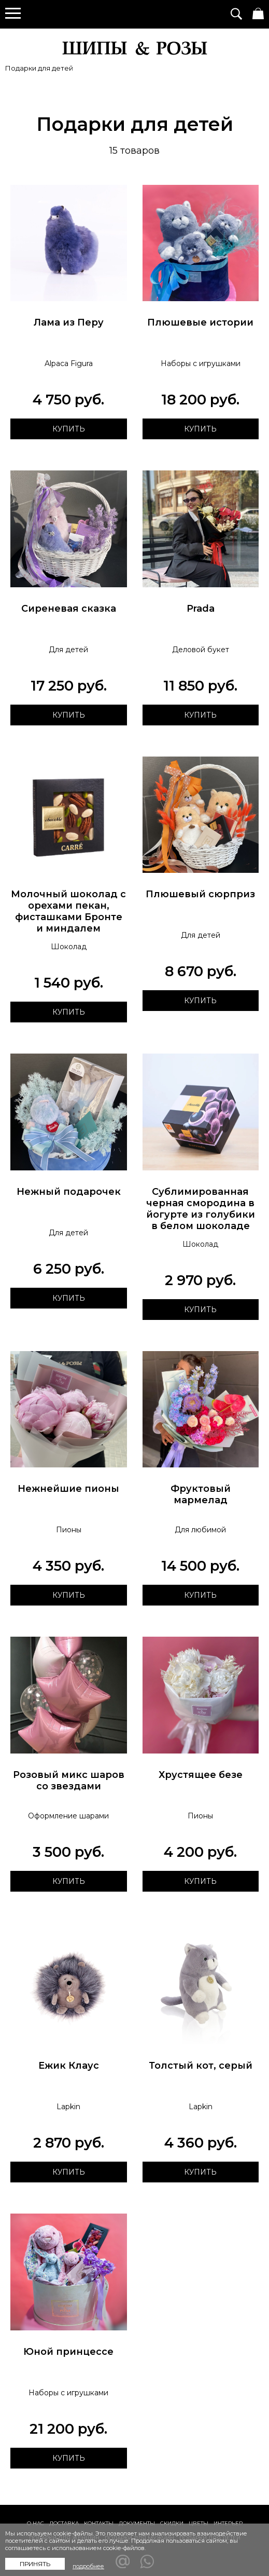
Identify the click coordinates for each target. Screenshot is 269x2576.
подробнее (88, 2566)
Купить (68, 429)
